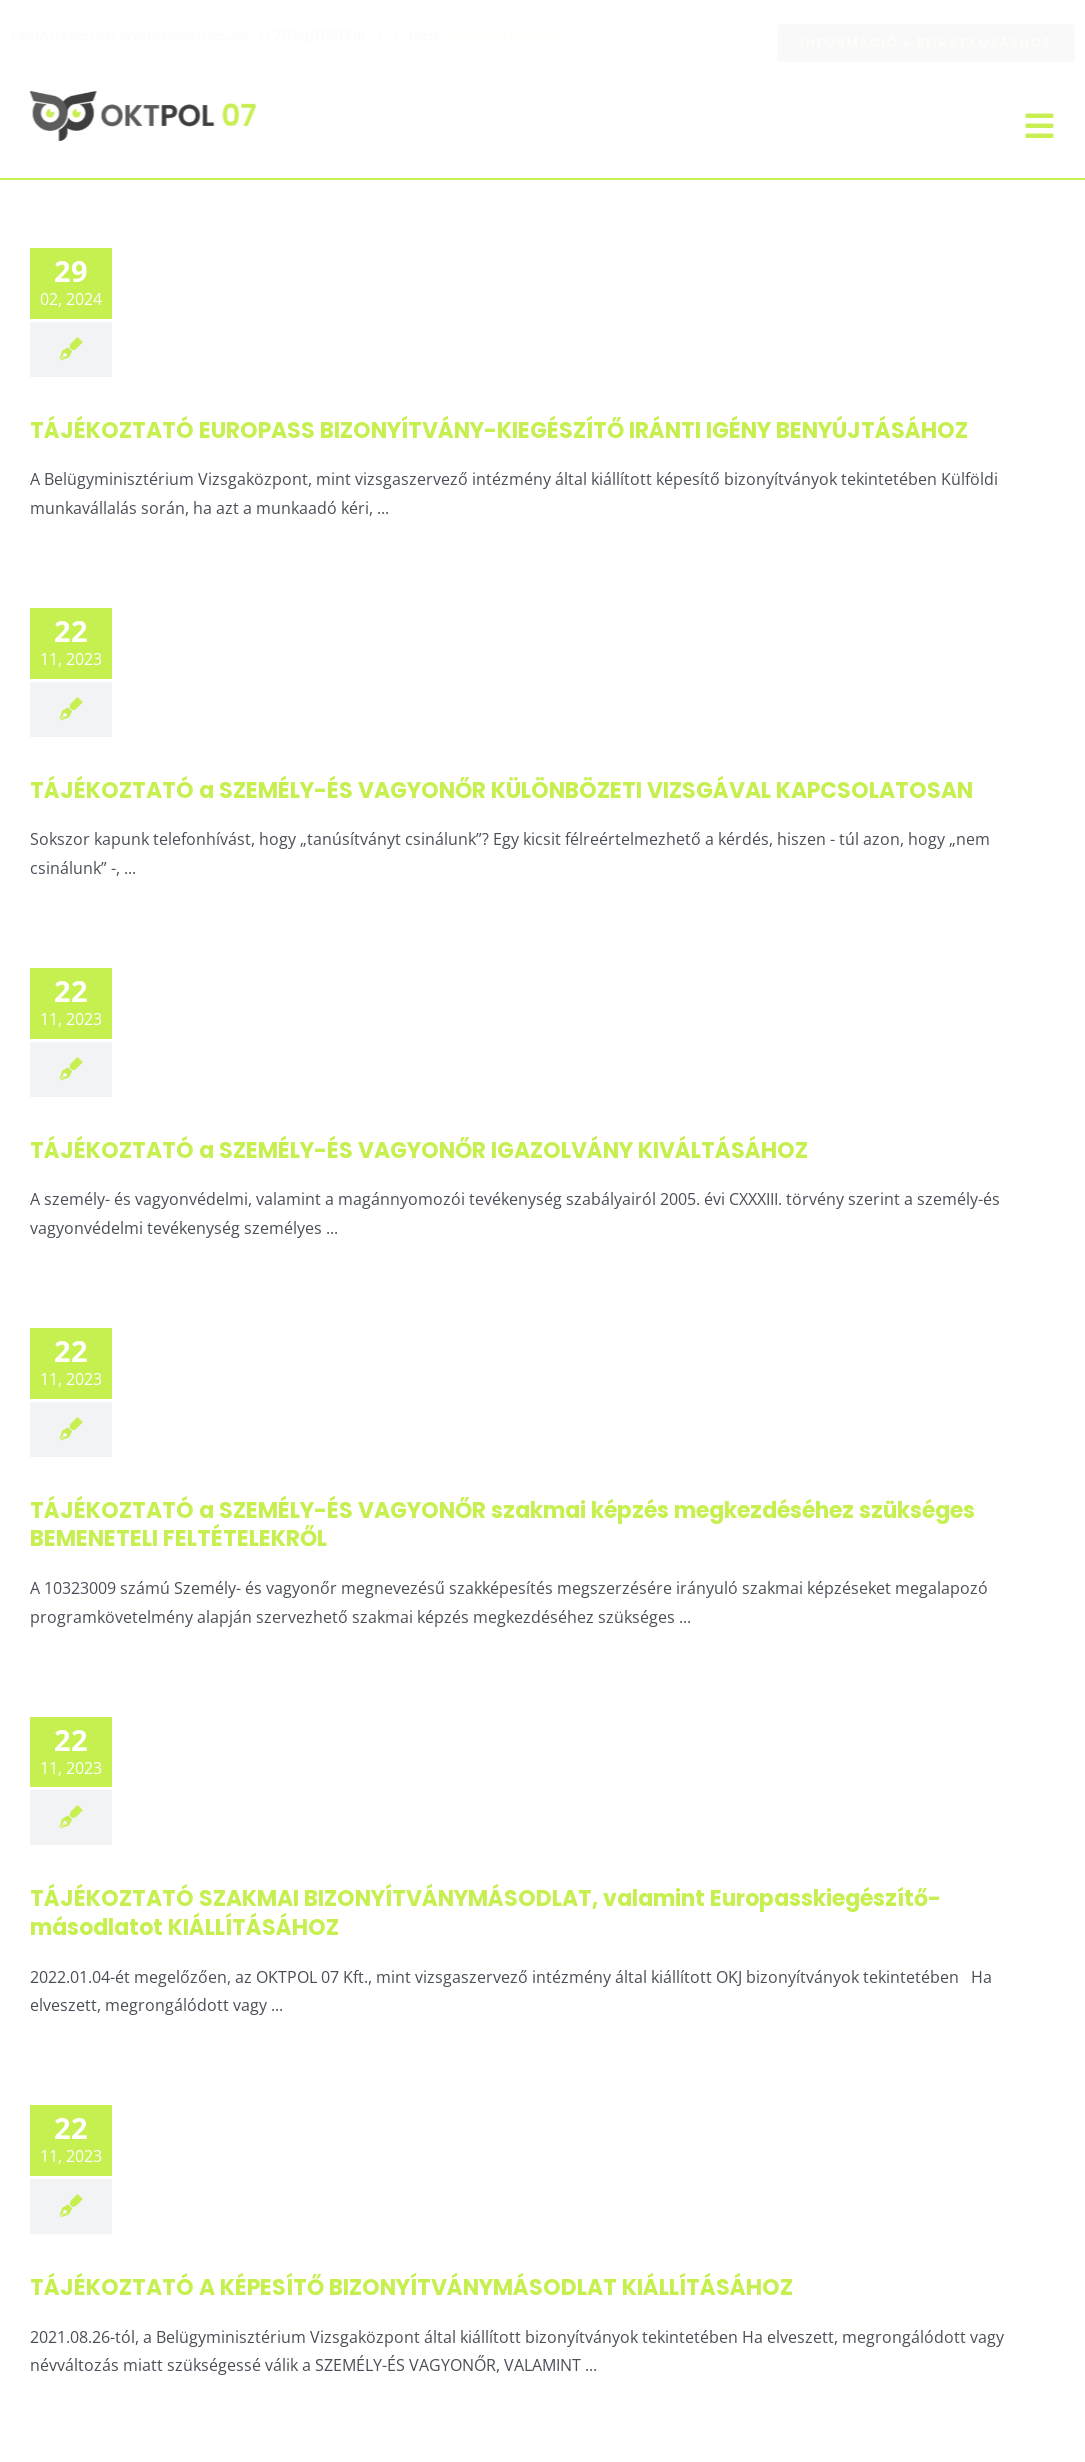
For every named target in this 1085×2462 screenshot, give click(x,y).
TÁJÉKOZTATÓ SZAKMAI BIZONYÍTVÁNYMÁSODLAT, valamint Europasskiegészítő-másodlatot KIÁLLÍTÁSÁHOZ (485, 1913)
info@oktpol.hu (519, 36)
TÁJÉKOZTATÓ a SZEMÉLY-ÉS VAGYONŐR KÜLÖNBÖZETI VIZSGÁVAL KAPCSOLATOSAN (501, 790)
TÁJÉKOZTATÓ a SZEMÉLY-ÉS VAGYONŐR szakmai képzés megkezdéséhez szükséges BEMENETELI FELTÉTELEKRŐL (502, 1525)
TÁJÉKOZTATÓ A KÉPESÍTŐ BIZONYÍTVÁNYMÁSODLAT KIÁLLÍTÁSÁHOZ (411, 2287)
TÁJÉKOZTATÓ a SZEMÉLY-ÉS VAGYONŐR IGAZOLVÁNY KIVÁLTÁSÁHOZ (419, 1150)
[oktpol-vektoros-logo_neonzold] (140, 99)
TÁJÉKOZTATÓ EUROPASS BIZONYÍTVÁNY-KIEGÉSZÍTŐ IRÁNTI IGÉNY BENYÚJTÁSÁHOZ (499, 430)
